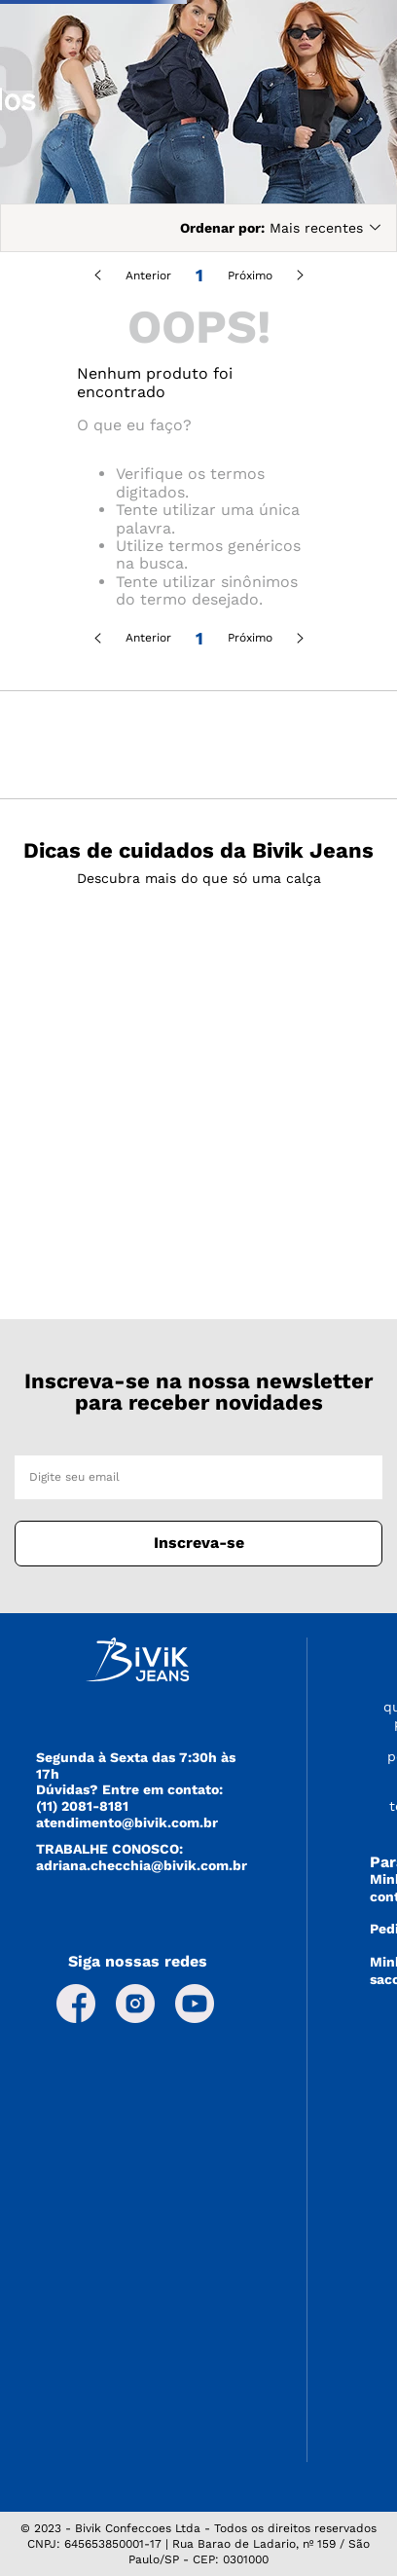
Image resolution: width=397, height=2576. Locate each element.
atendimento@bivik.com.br (127, 1822)
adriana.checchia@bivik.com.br (141, 1865)
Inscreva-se (199, 1542)
